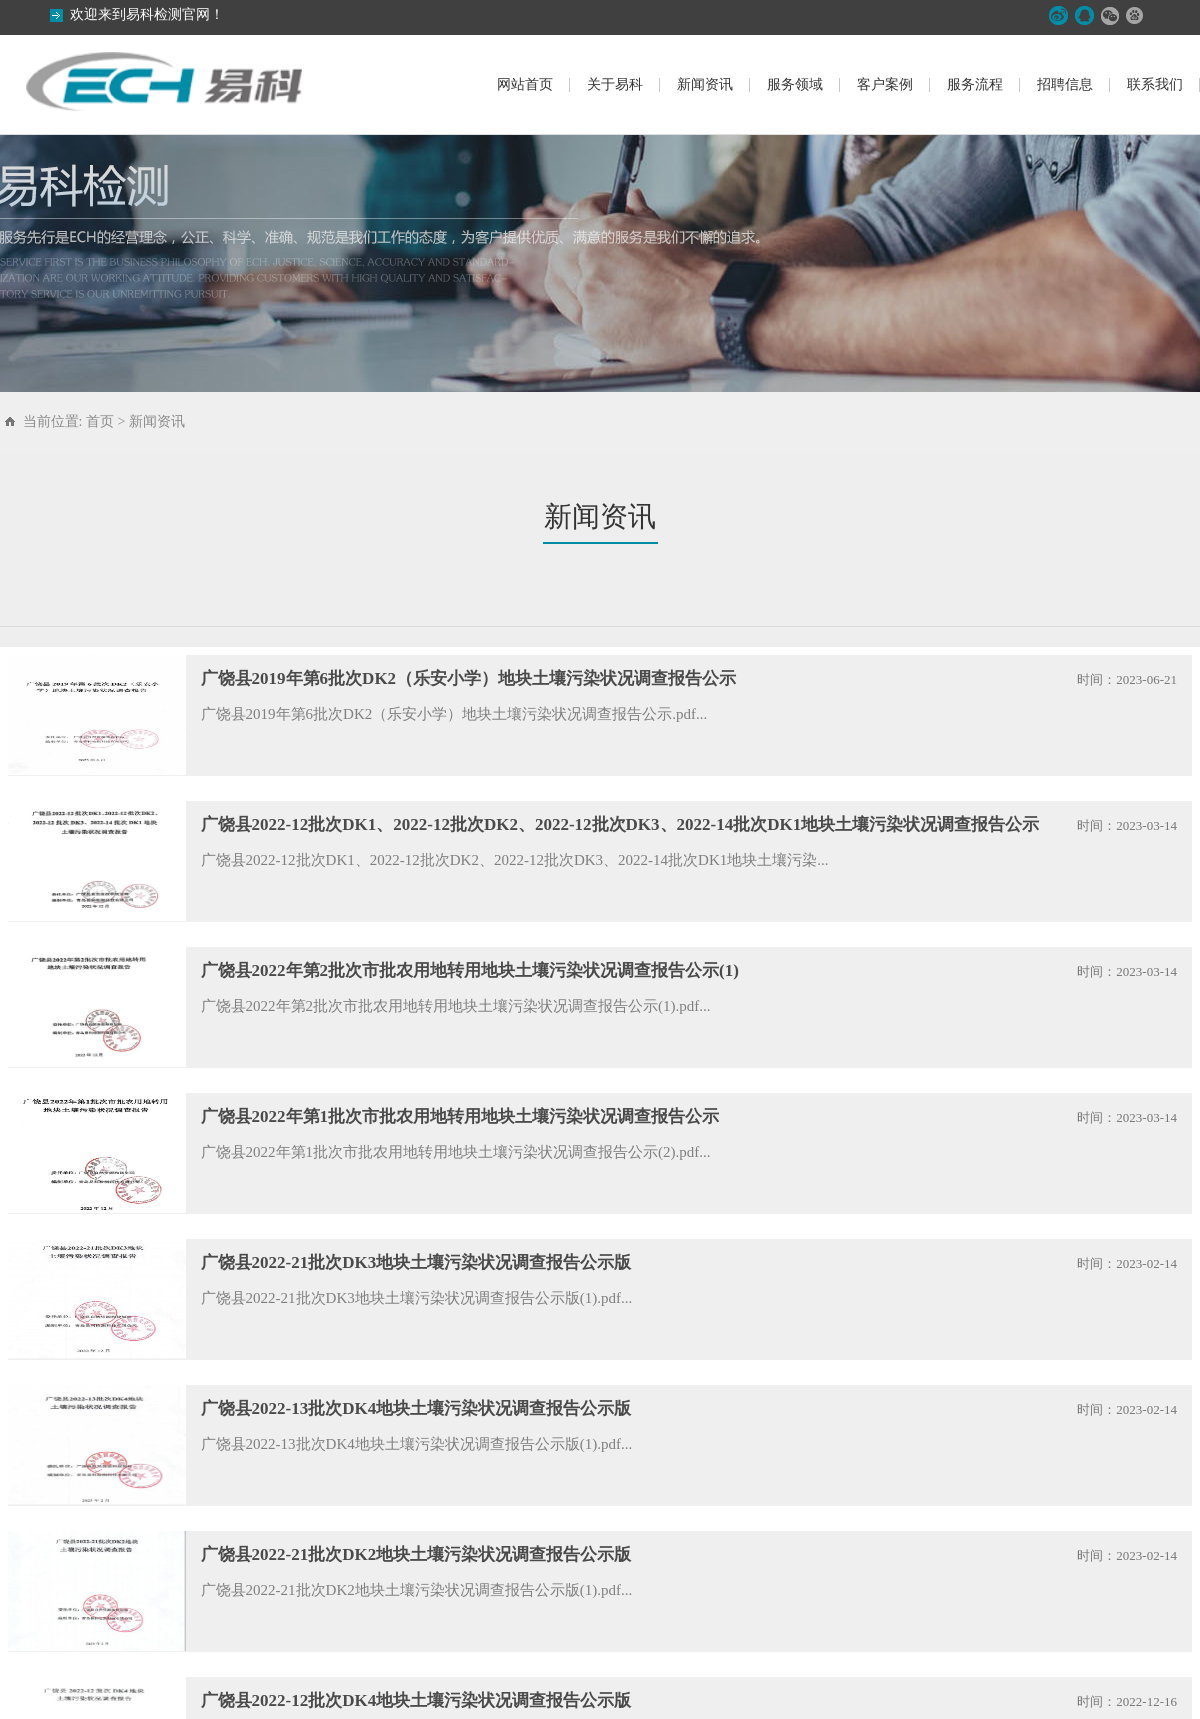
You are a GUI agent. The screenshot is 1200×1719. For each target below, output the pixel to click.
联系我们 (1155, 84)
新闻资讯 (705, 84)
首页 (100, 421)
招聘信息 (1065, 84)
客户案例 (885, 84)
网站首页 (525, 84)
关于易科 (615, 84)
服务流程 (975, 84)
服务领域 (795, 84)
